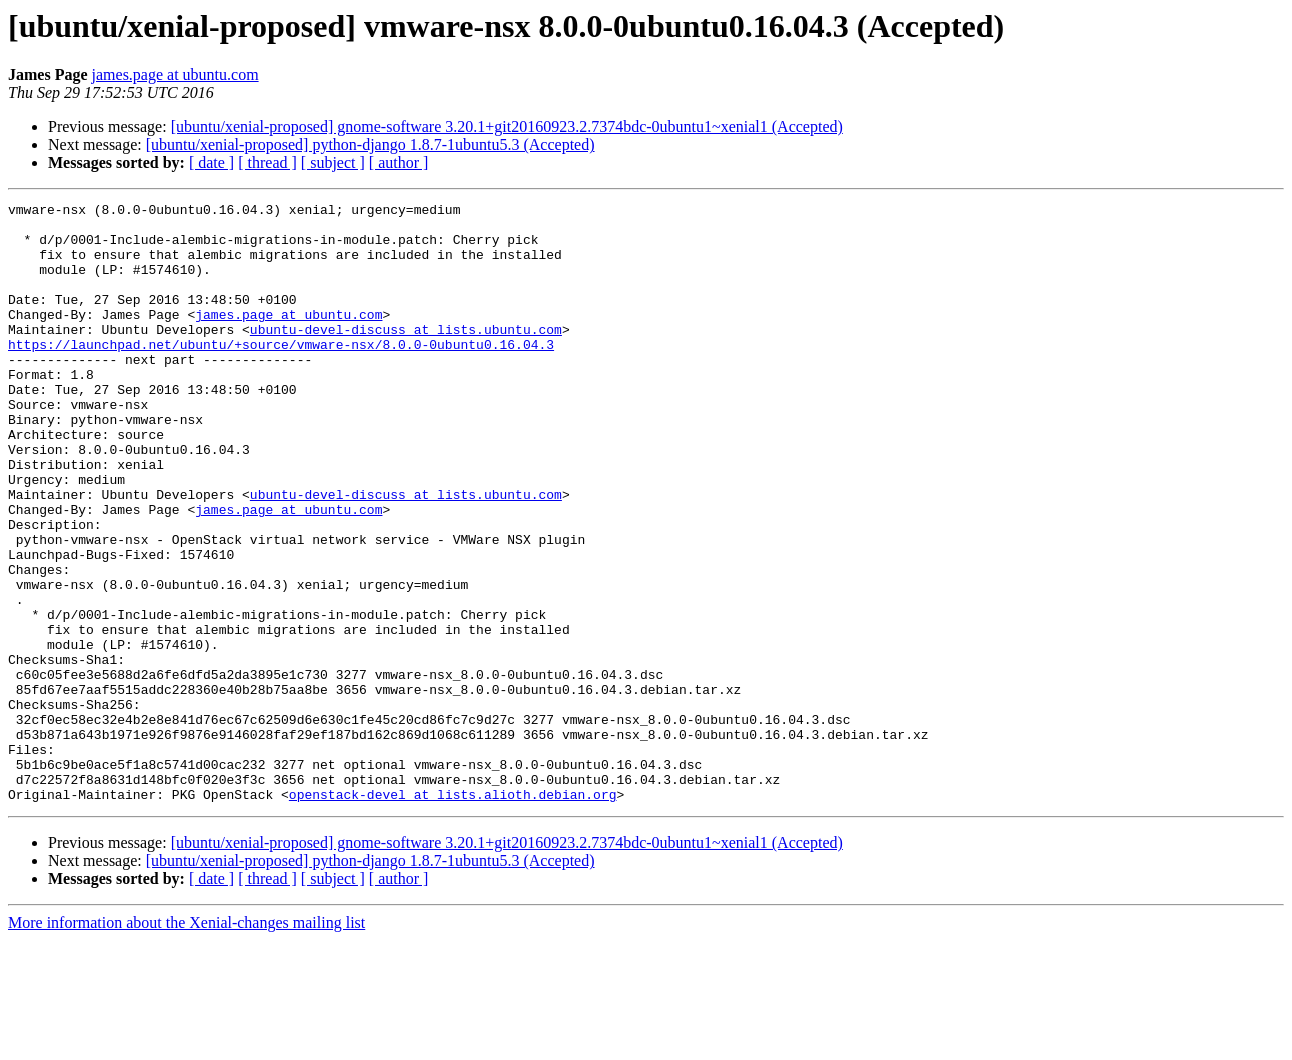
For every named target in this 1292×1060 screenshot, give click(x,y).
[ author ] (399, 162)
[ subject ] (333, 162)
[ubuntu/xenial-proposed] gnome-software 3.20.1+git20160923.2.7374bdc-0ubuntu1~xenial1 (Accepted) (507, 126)
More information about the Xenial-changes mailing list (186, 1042)
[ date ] (211, 162)
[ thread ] (267, 162)
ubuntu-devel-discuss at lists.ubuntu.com (406, 356)
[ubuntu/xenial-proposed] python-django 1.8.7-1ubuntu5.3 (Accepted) (370, 144)
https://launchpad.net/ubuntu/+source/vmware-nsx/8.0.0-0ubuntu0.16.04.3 (281, 374)
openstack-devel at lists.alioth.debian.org (453, 914)
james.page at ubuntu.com (175, 74)
